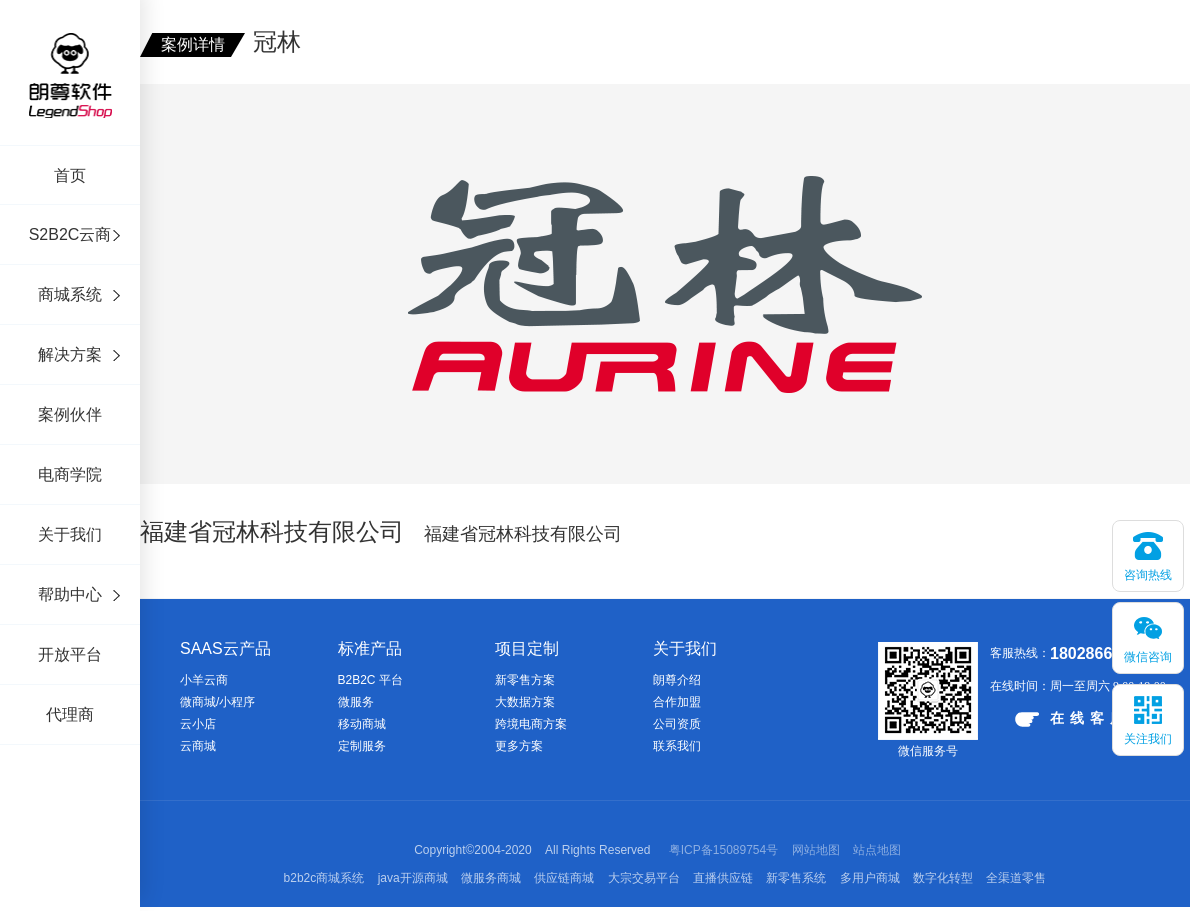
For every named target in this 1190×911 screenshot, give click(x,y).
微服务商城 (491, 878)
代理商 (70, 714)
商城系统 (70, 294)
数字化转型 (943, 878)
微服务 (356, 702)
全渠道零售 (1016, 878)
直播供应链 (723, 878)
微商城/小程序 (217, 702)
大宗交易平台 (644, 878)
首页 (70, 175)
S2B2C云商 (70, 234)
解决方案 (70, 354)
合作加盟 (677, 702)
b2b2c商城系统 (324, 878)
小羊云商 (204, 680)
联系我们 (677, 746)
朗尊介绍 (677, 680)
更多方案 (519, 746)
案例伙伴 (70, 414)
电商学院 (70, 474)
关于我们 (70, 534)
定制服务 (362, 746)
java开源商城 (413, 878)
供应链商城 (564, 878)
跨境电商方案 (531, 724)
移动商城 (362, 724)
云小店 (198, 724)
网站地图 (816, 850)
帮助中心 (70, 594)
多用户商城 (870, 878)
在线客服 (1072, 718)
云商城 (198, 746)
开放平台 (70, 654)
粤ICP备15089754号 (723, 850)
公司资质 (677, 724)
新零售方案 (525, 680)
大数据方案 (525, 702)
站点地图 (877, 850)
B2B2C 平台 (370, 680)
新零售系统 (796, 878)
